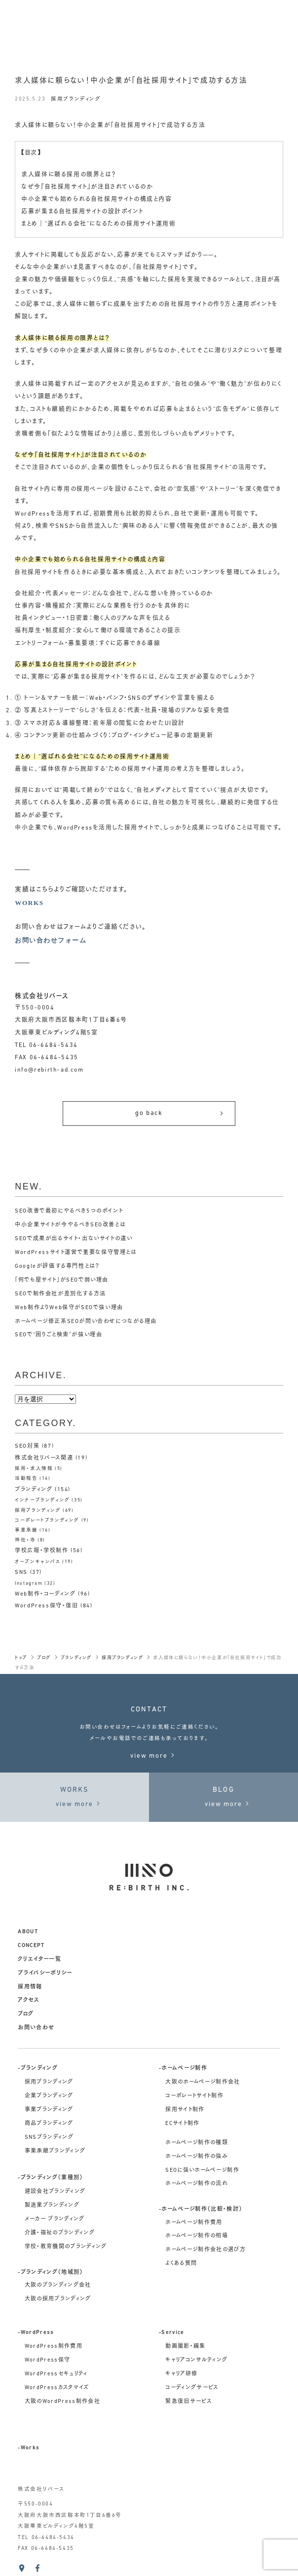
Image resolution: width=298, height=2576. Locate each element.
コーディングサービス (192, 2388)
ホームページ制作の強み (196, 2156)
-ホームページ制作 (183, 2068)
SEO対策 (27, 1446)
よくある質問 (181, 2263)
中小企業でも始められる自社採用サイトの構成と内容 (96, 200)
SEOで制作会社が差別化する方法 (60, 1294)
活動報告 (26, 1478)
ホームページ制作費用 (194, 2223)
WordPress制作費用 (54, 2346)
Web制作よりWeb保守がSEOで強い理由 (69, 1308)
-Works (28, 2448)
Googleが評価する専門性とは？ (57, 1266)
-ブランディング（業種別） (50, 2178)
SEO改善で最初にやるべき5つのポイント (69, 1211)
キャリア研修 (181, 2374)
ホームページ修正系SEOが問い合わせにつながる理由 (86, 1321)
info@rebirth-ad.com (49, 1070)
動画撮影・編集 (185, 2346)
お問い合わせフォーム (50, 940)
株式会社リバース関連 (44, 1458)
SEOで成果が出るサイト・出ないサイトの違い (73, 1239)
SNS (21, 1572)
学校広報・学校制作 (41, 1551)
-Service (172, 2332)
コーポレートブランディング (47, 1520)
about (28, 1932)
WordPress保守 (48, 2360)
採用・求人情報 (34, 1468)
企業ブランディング (49, 2096)
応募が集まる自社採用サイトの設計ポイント (82, 212)
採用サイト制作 (184, 2110)
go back (180, 1113)
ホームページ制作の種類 (196, 2143)
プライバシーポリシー (45, 1973)
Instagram (28, 1583)
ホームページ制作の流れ (196, 2184)
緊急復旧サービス (188, 2401)
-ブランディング (38, 2068)
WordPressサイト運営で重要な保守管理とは (75, 1252)
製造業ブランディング (52, 2205)
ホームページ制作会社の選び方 (205, 2250)
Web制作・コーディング (45, 1594)
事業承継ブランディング (55, 2151)
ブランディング (33, 1490)
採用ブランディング (76, 99)
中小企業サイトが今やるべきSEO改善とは (70, 1225)
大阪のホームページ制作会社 (202, 2082)
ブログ (26, 2014)
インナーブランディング (42, 1500)
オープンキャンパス (37, 1562)
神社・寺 (25, 1540)
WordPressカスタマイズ (57, 2388)
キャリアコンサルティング (196, 2360)
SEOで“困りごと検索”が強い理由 (58, 1335)
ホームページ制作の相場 (196, 2236)
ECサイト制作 (182, 2123)
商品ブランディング (49, 2123)
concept (31, 1946)
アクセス (28, 2000)
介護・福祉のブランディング (60, 2233)
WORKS (29, 902)
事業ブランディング (49, 2110)
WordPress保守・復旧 (46, 1606)
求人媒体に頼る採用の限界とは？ (68, 175)
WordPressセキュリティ (56, 2374)
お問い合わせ (36, 2028)
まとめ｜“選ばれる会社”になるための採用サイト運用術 (98, 224)
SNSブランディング (49, 2137)
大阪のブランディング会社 (58, 2285)
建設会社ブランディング (55, 2191)
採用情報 (30, 1987)
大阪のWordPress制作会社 (63, 2401)
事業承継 (26, 1530)
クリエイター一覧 (39, 1959)
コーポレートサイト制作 (194, 2096)
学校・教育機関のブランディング (66, 2247)
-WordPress (36, 2332)
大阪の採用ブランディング (58, 2299)
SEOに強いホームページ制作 (202, 2170)
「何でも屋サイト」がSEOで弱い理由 (62, 1280)
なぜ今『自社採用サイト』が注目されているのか (87, 187)
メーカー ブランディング (55, 2219)
